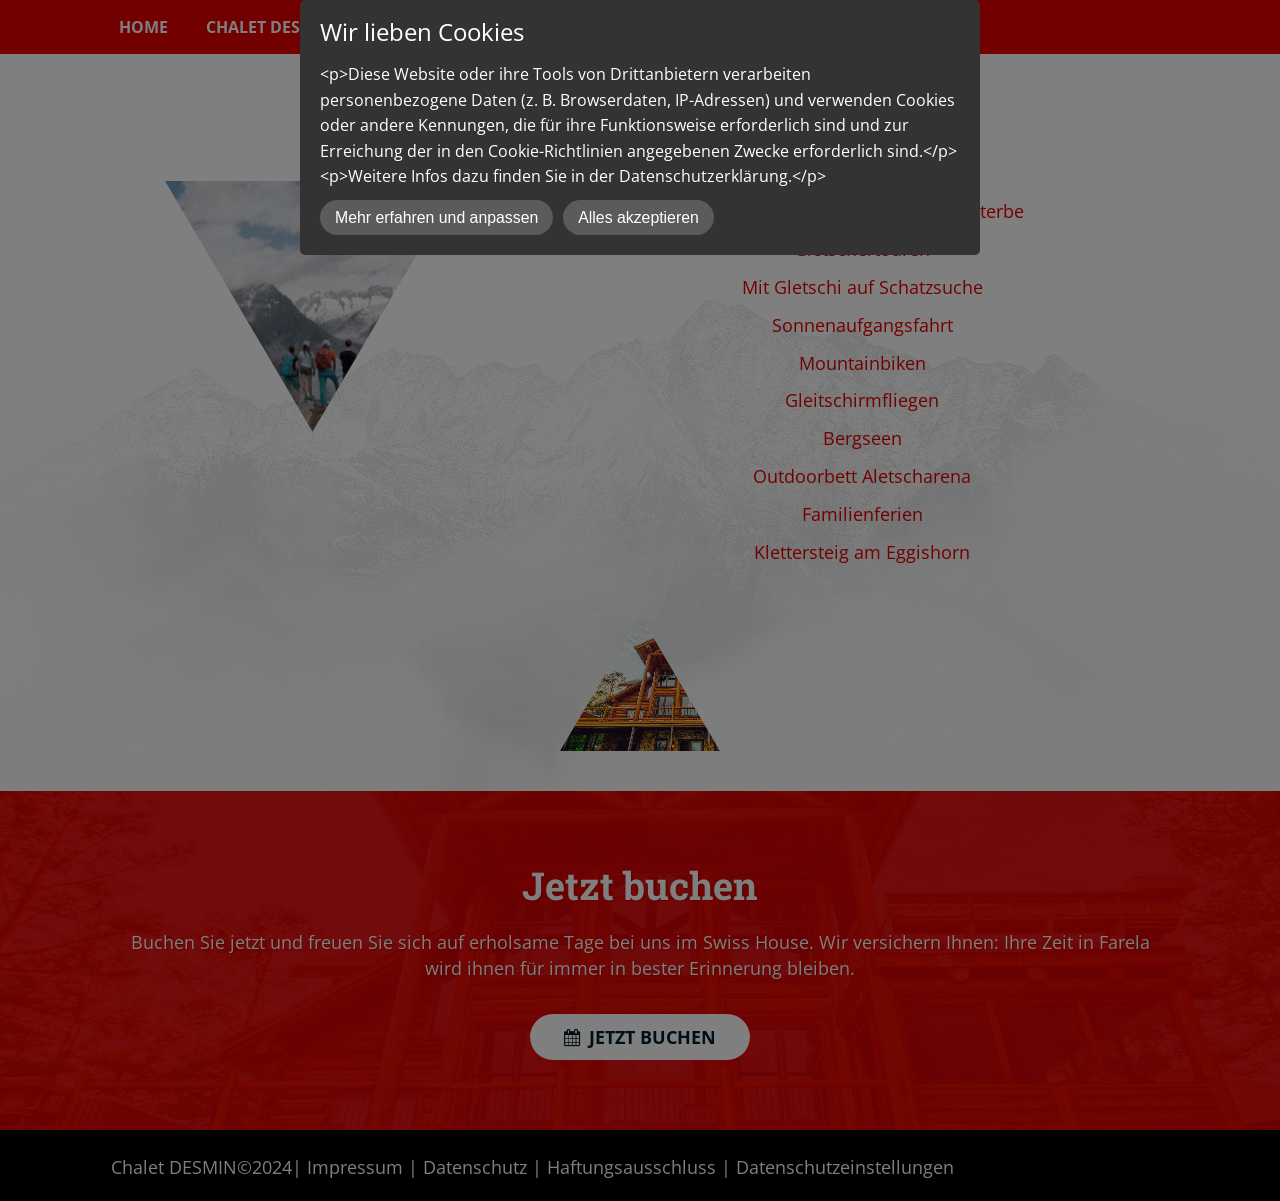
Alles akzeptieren (638, 217)
